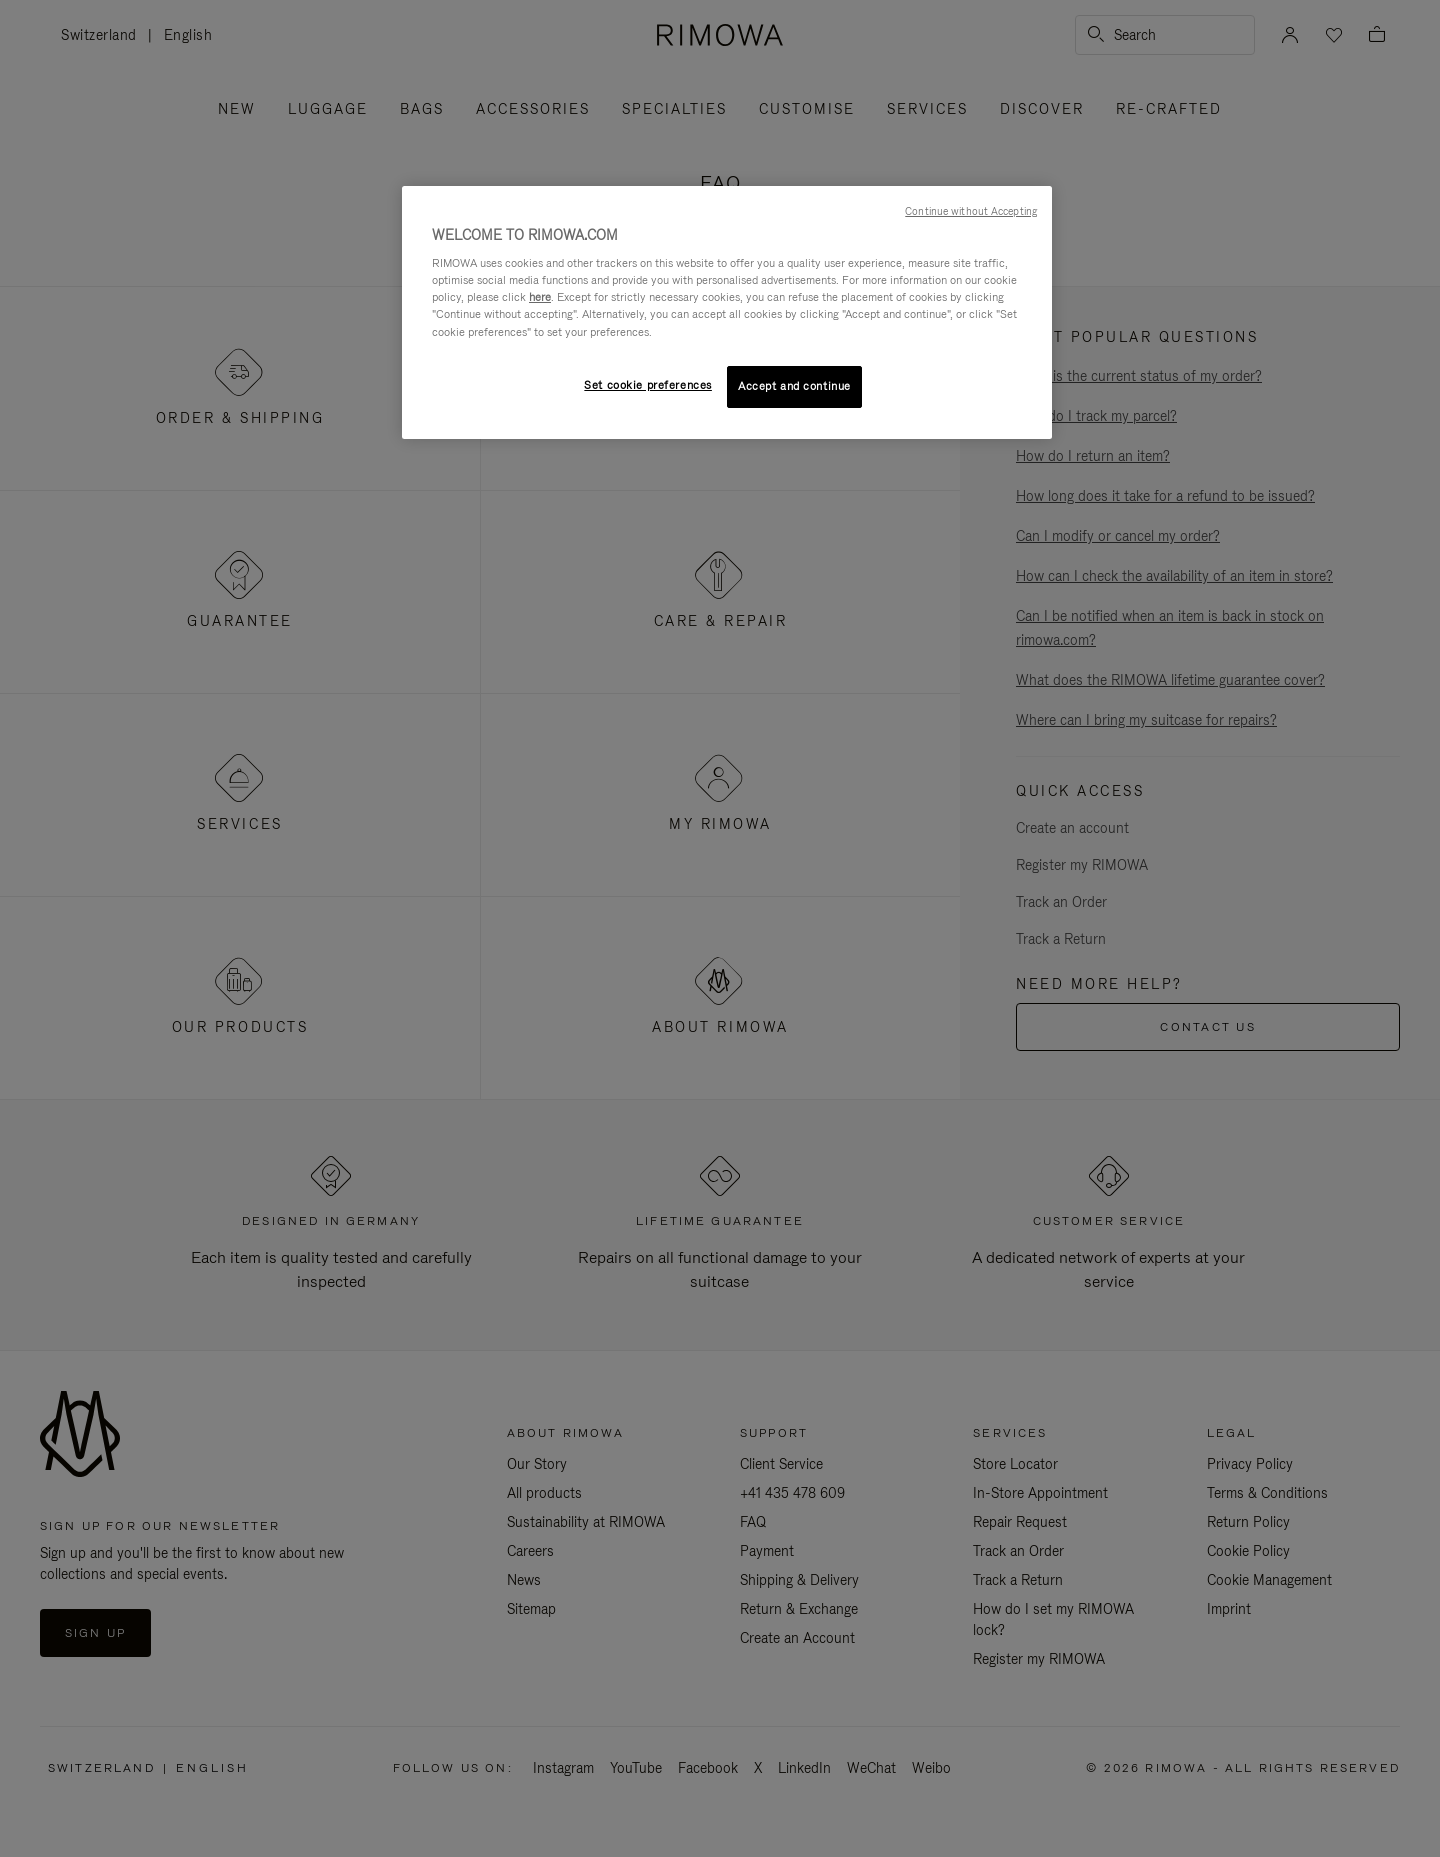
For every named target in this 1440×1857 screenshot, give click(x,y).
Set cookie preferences (648, 385)
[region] (727, 312)
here (540, 297)
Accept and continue (794, 386)
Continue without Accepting (971, 211)
